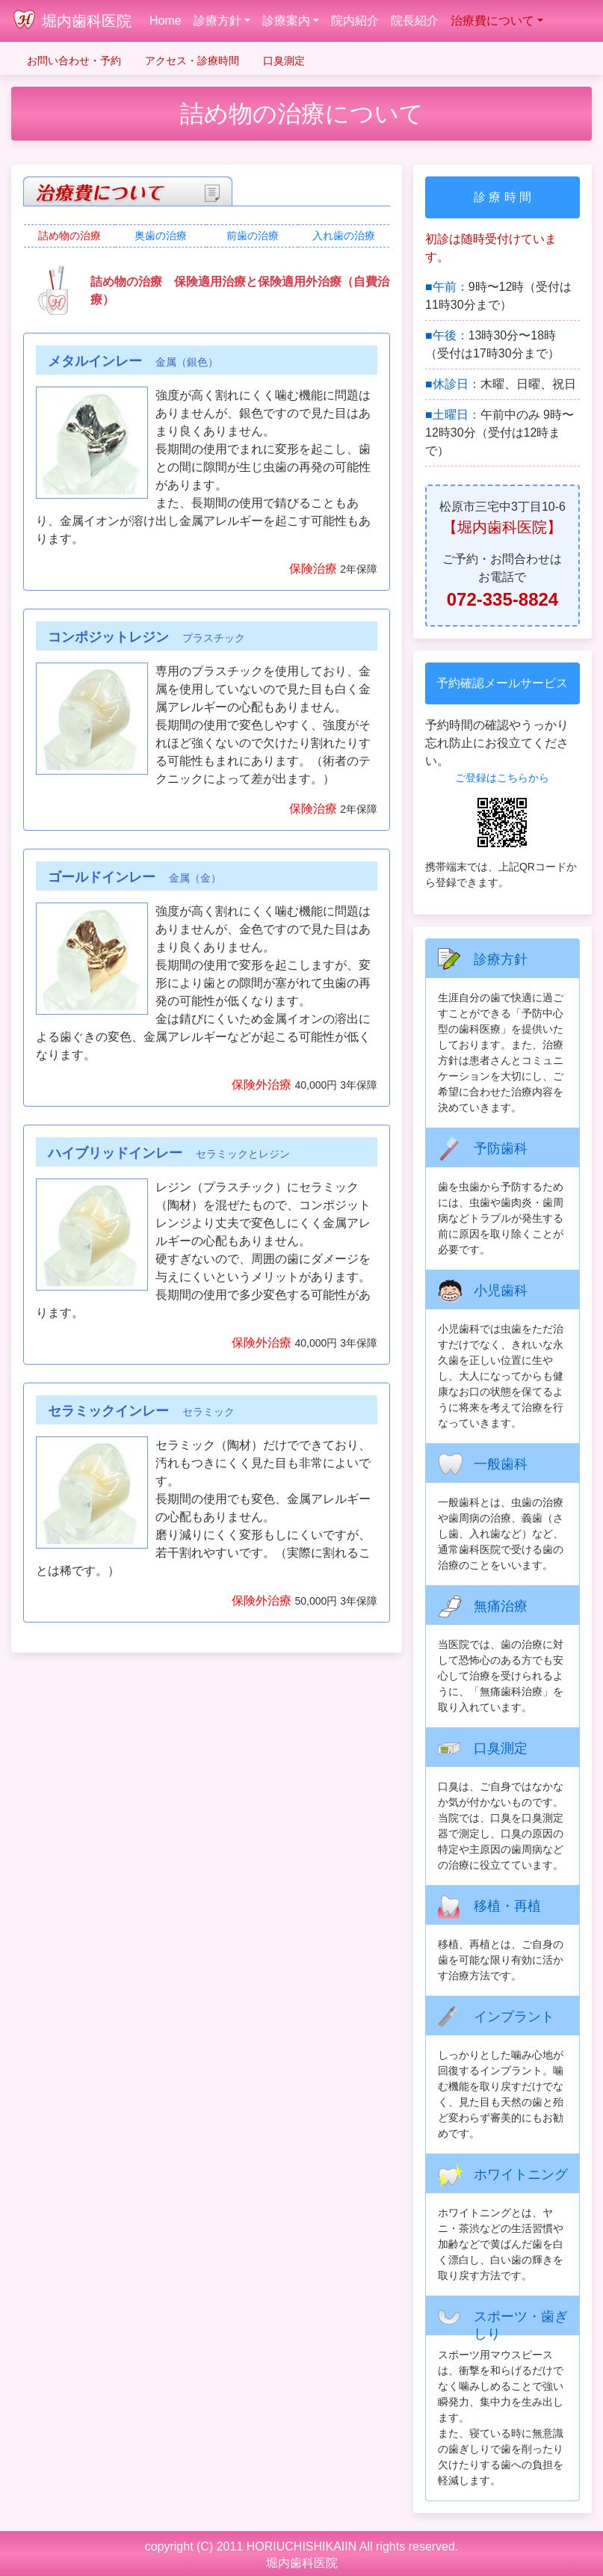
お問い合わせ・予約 (74, 61)
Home (168, 19)
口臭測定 (284, 61)
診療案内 (286, 20)
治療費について (492, 20)
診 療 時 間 (502, 197)
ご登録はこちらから (502, 778)
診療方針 (217, 20)
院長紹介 (415, 20)
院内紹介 (355, 20)
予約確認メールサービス (502, 683)
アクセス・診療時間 (192, 61)
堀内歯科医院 (87, 21)
